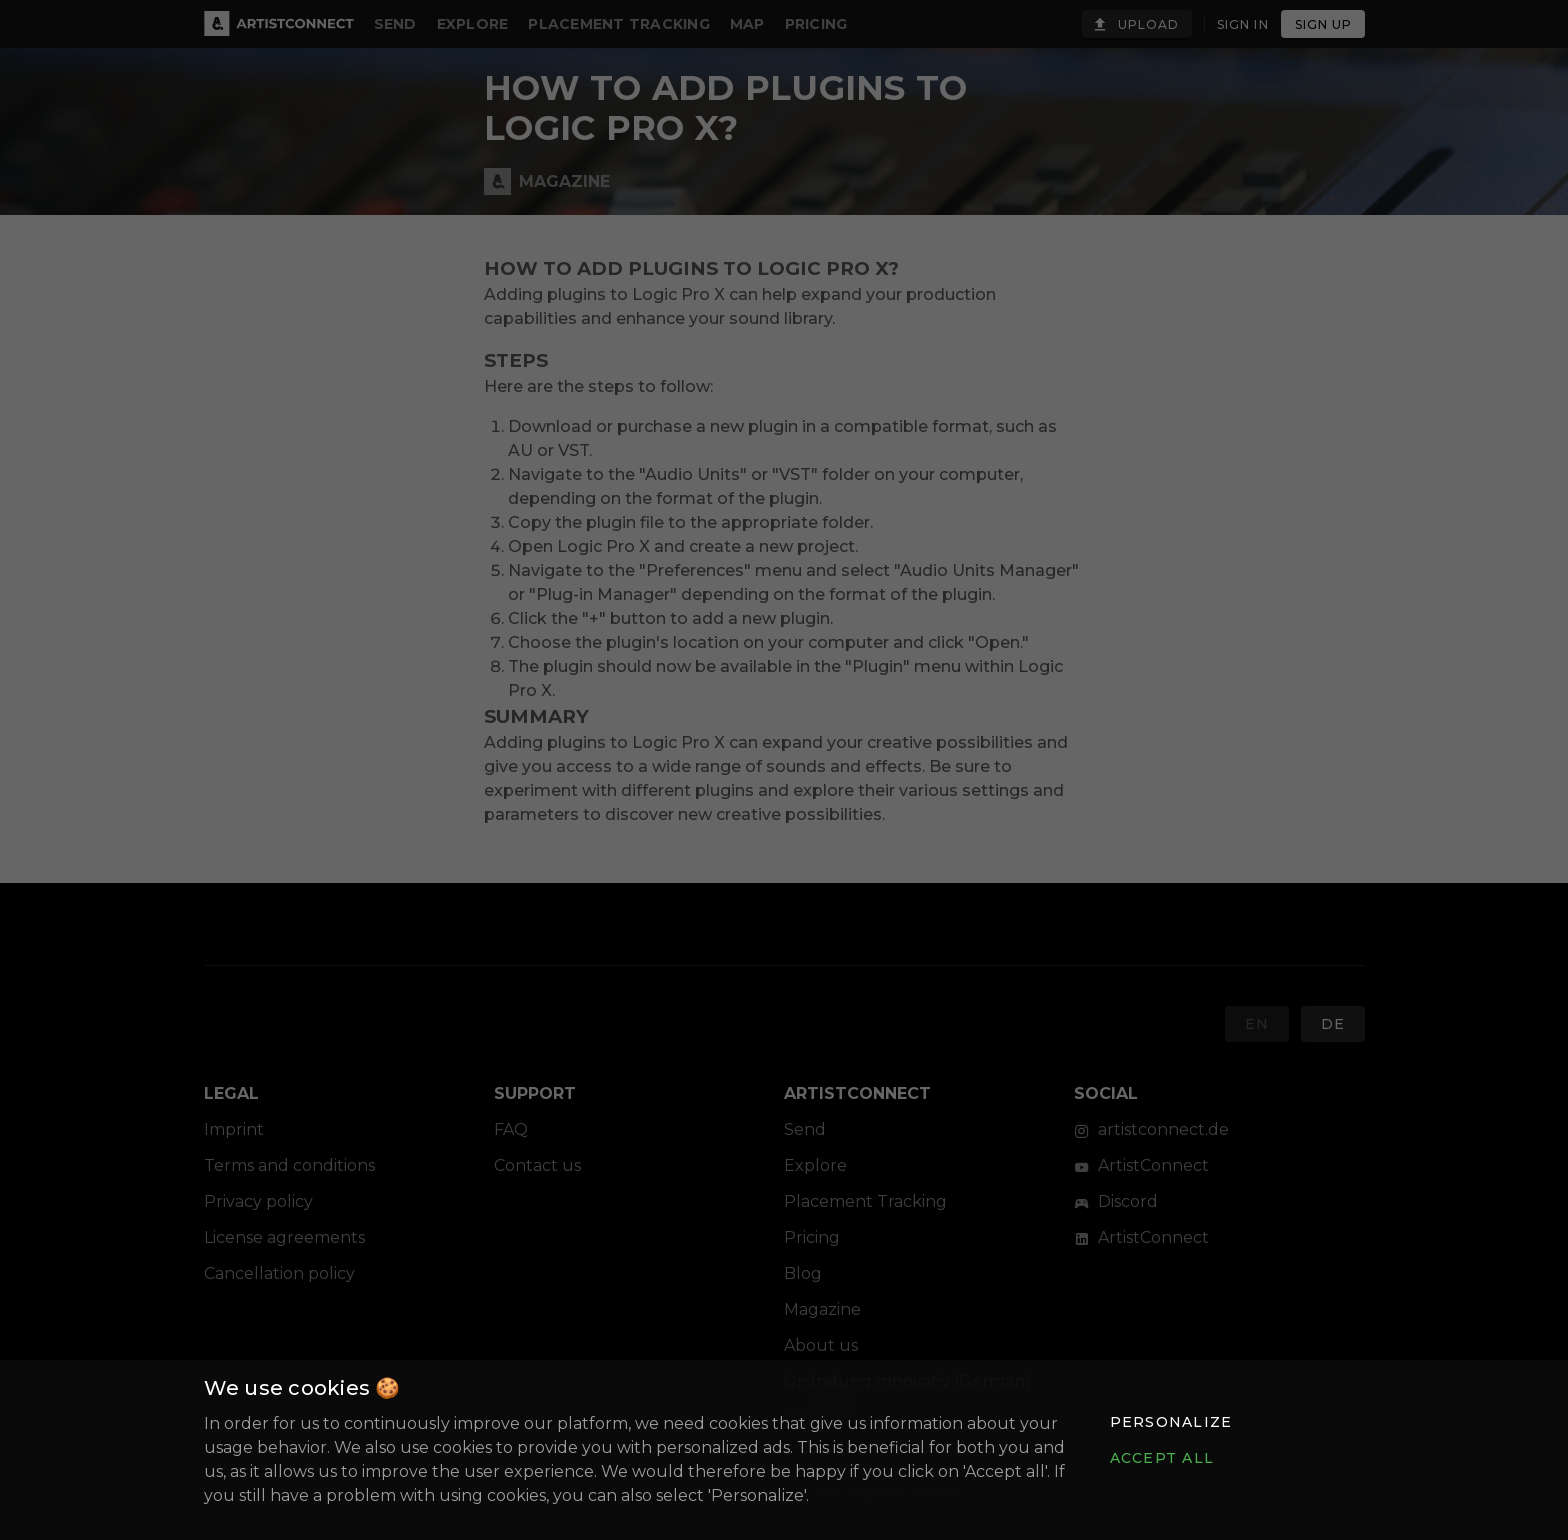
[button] (1170, 1422)
